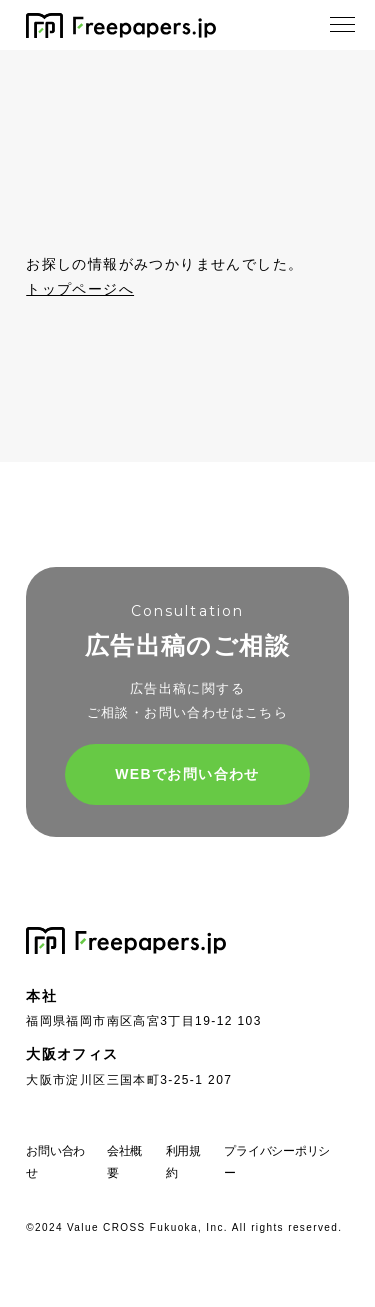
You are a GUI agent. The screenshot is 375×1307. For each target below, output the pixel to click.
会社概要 (124, 1162)
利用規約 (183, 1162)
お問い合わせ (55, 1162)
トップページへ (80, 289)
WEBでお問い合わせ (187, 774)
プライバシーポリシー (277, 1162)
